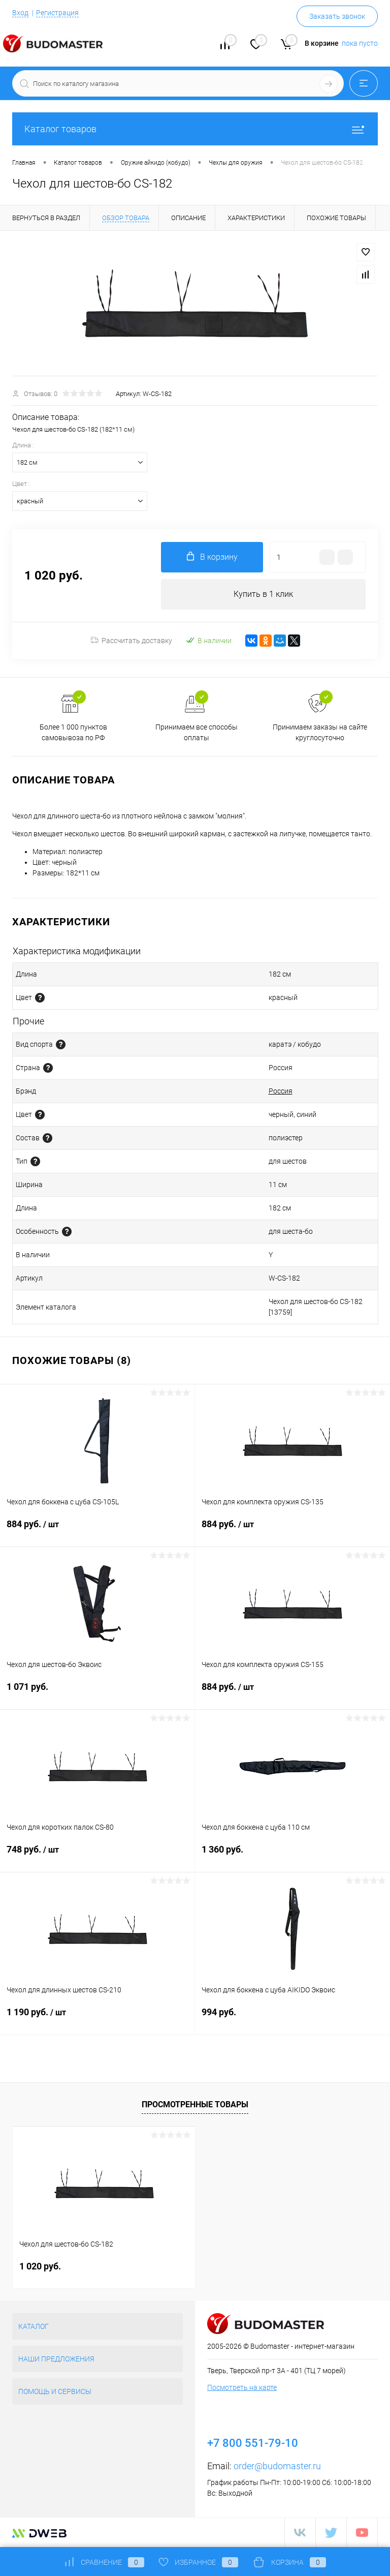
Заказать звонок (337, 16)
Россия (280, 1091)
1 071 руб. (97, 1692)
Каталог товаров (195, 128)
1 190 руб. (97, 2018)
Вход (20, 13)
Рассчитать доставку (131, 641)
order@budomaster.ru (277, 2466)
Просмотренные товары (195, 2104)
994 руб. (292, 2018)
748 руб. (97, 1855)
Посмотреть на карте (242, 2387)
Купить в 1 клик (263, 594)
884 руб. (97, 1530)
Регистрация (57, 13)
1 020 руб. (40, 2266)
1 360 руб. (292, 1855)
